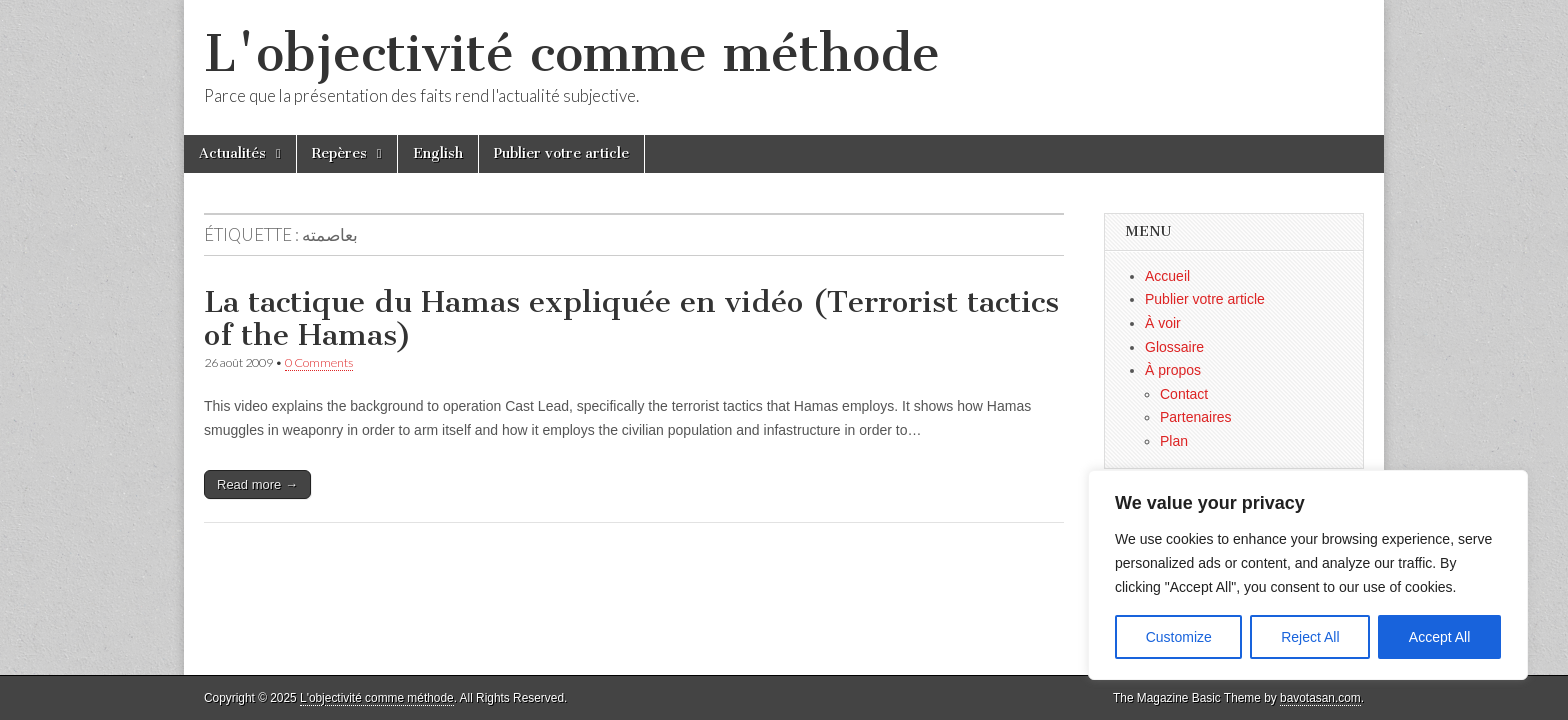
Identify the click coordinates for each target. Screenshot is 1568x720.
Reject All (1310, 637)
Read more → (257, 484)
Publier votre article (561, 153)
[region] (1308, 575)
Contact (1184, 394)
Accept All (1439, 637)
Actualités (232, 153)
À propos (1173, 370)
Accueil (1167, 276)
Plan (1174, 441)
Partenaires (1196, 417)
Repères (339, 153)
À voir (1163, 323)
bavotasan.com (1320, 698)
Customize (1179, 637)
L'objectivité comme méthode (572, 53)
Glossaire (1174, 347)
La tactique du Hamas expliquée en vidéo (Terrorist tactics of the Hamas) (631, 319)
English (438, 153)
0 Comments (319, 362)
